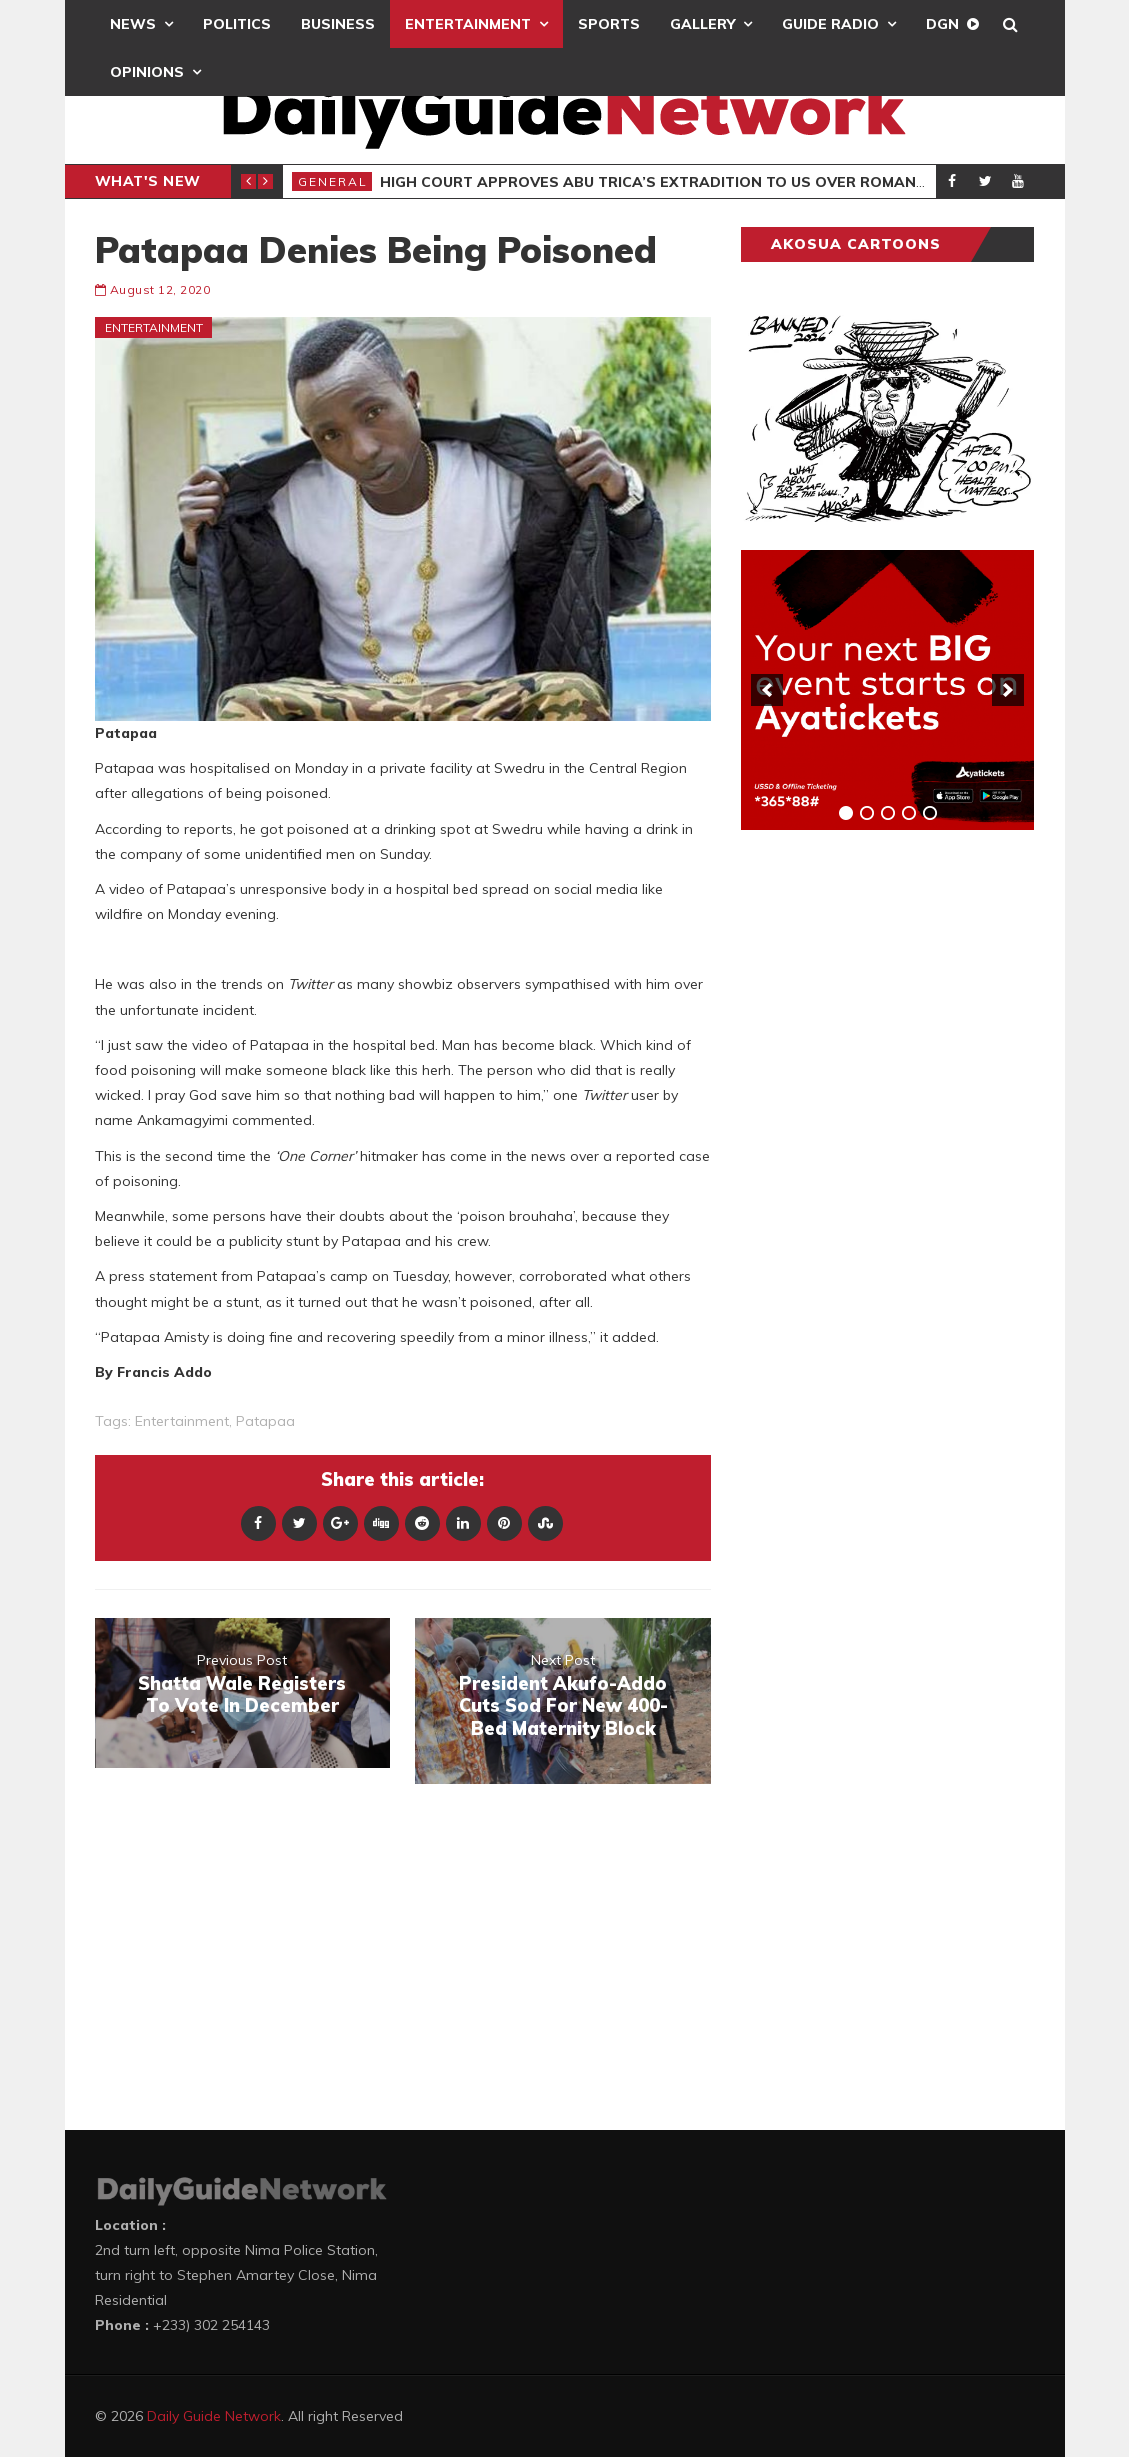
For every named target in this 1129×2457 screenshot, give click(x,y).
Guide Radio (830, 24)
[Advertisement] (891, 1158)
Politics (237, 24)
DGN (942, 24)
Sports (609, 24)
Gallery (702, 24)
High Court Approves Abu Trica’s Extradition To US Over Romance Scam (681, 182)
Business (338, 24)
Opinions (147, 72)
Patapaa (265, 1421)
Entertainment (468, 24)
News (133, 24)
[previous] (767, 690)
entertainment (182, 1421)
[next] (1008, 690)
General (333, 181)
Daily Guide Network (214, 2416)
